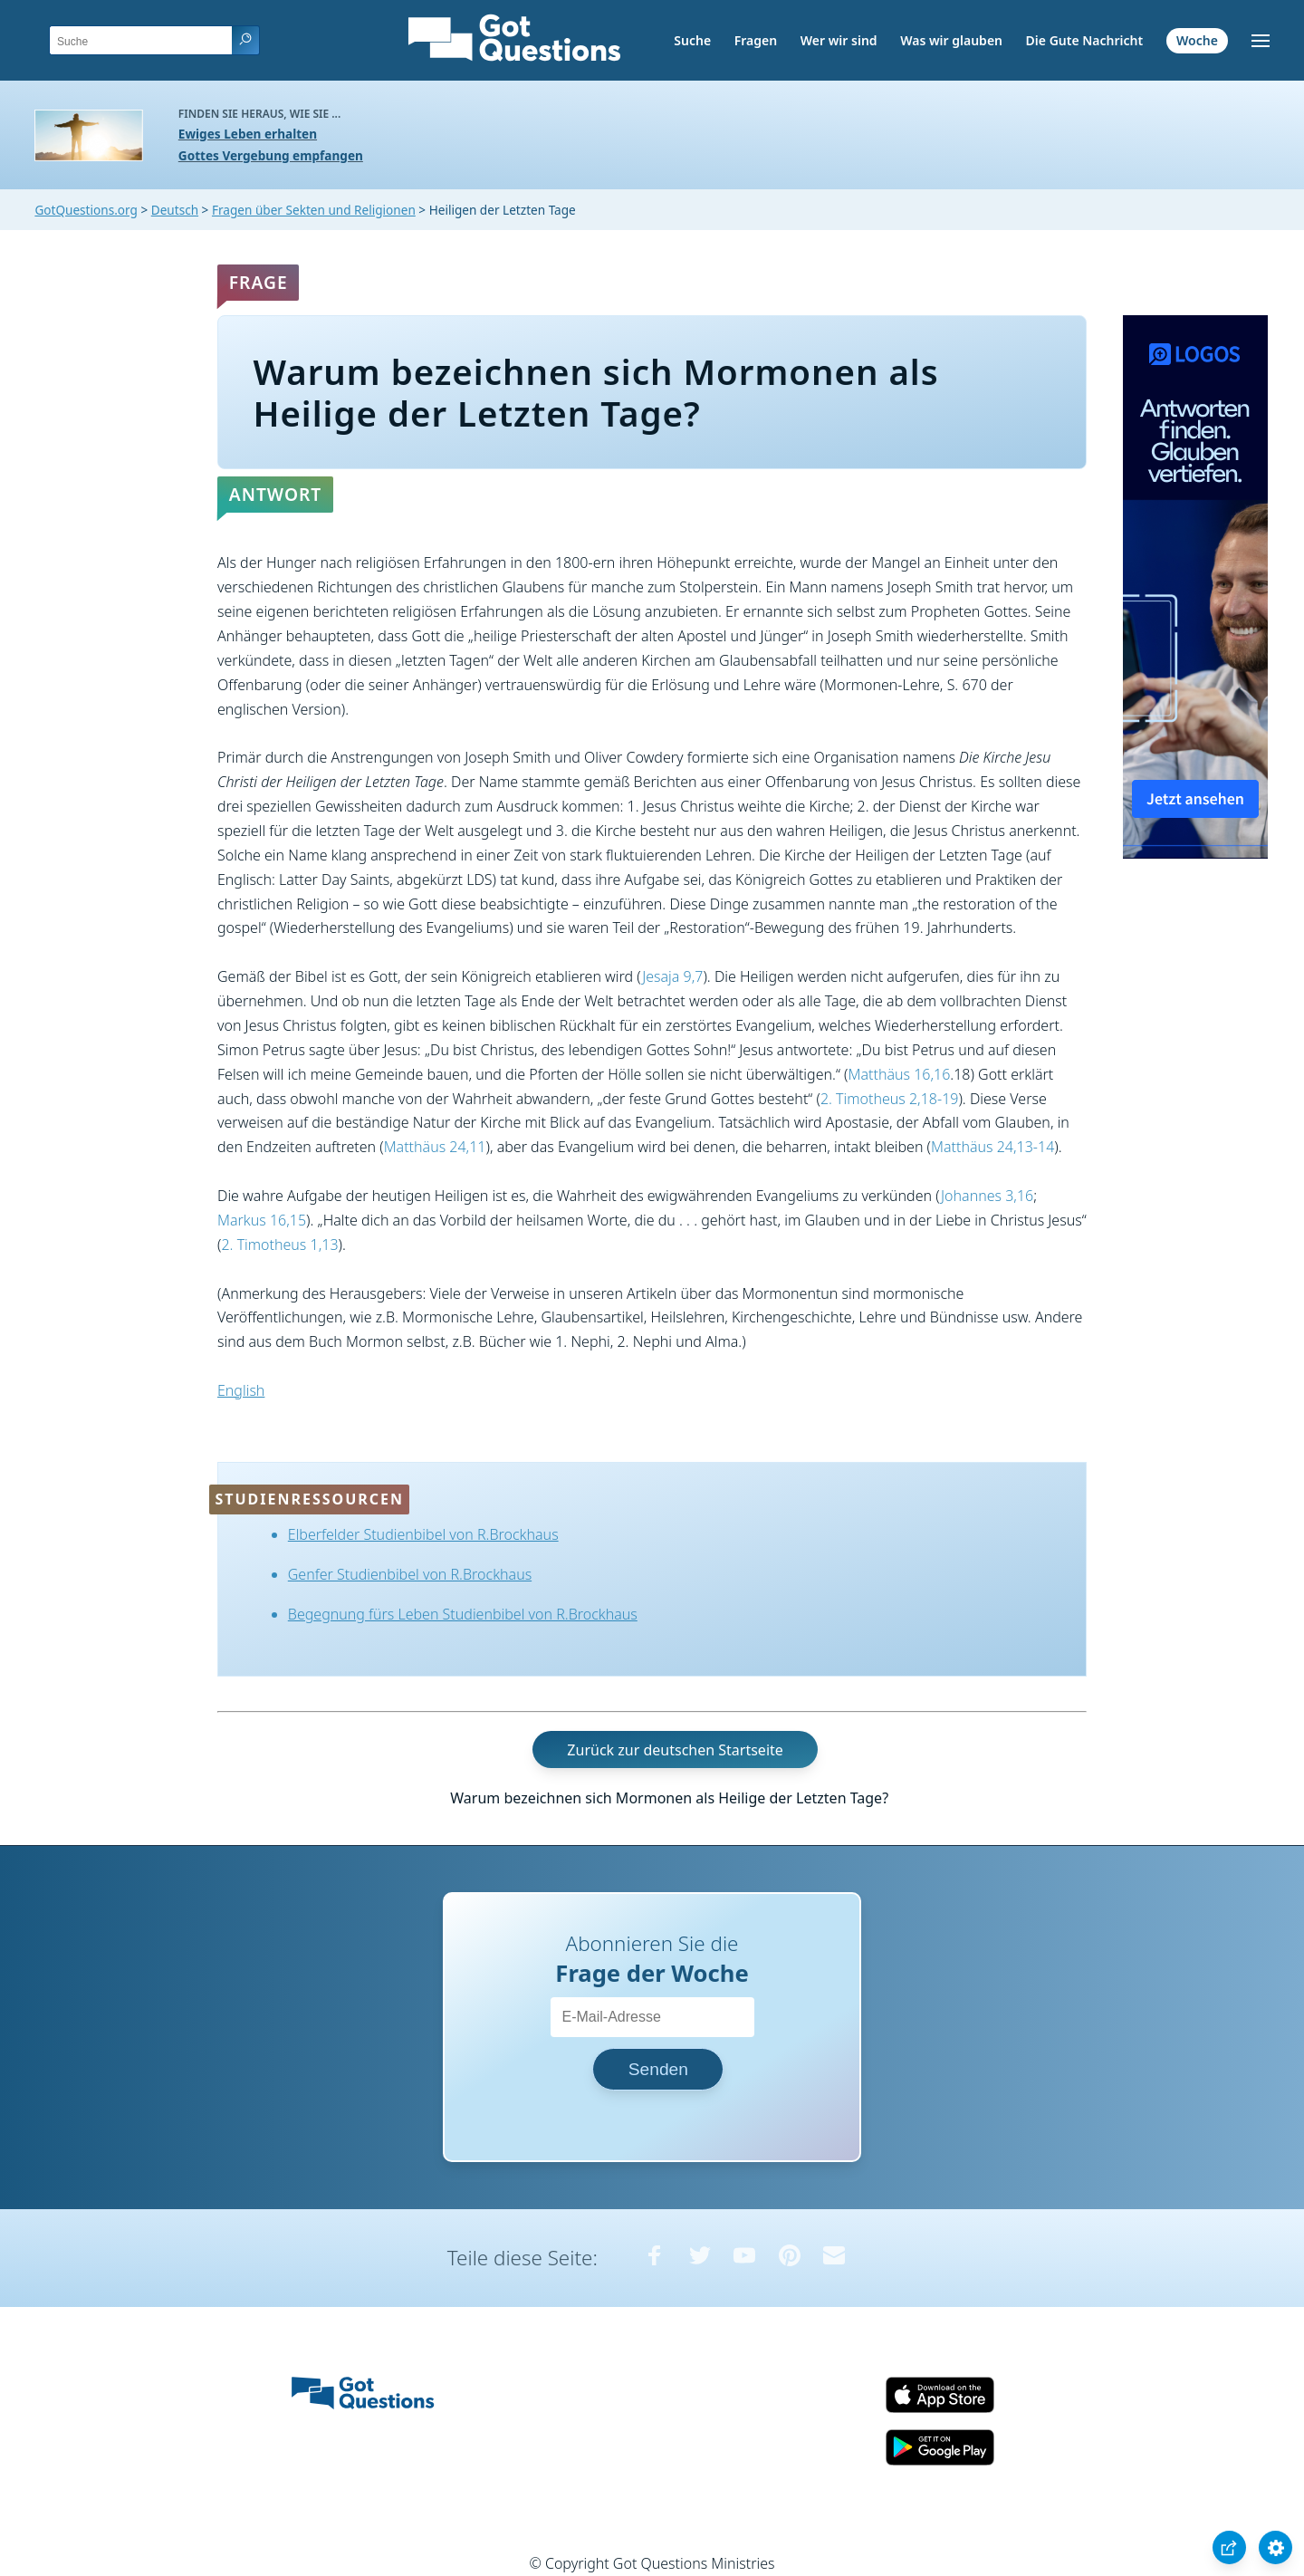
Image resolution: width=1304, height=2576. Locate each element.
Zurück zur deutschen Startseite (674, 1749)
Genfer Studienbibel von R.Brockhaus (410, 1574)
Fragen (755, 40)
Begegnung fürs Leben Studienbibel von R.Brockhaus (463, 1614)
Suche (692, 40)
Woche (1197, 40)
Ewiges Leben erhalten (247, 133)
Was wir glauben (951, 40)
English (240, 1390)
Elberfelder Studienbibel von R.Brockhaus (423, 1534)
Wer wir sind (839, 40)
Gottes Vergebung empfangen (270, 155)
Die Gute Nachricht (1085, 40)
